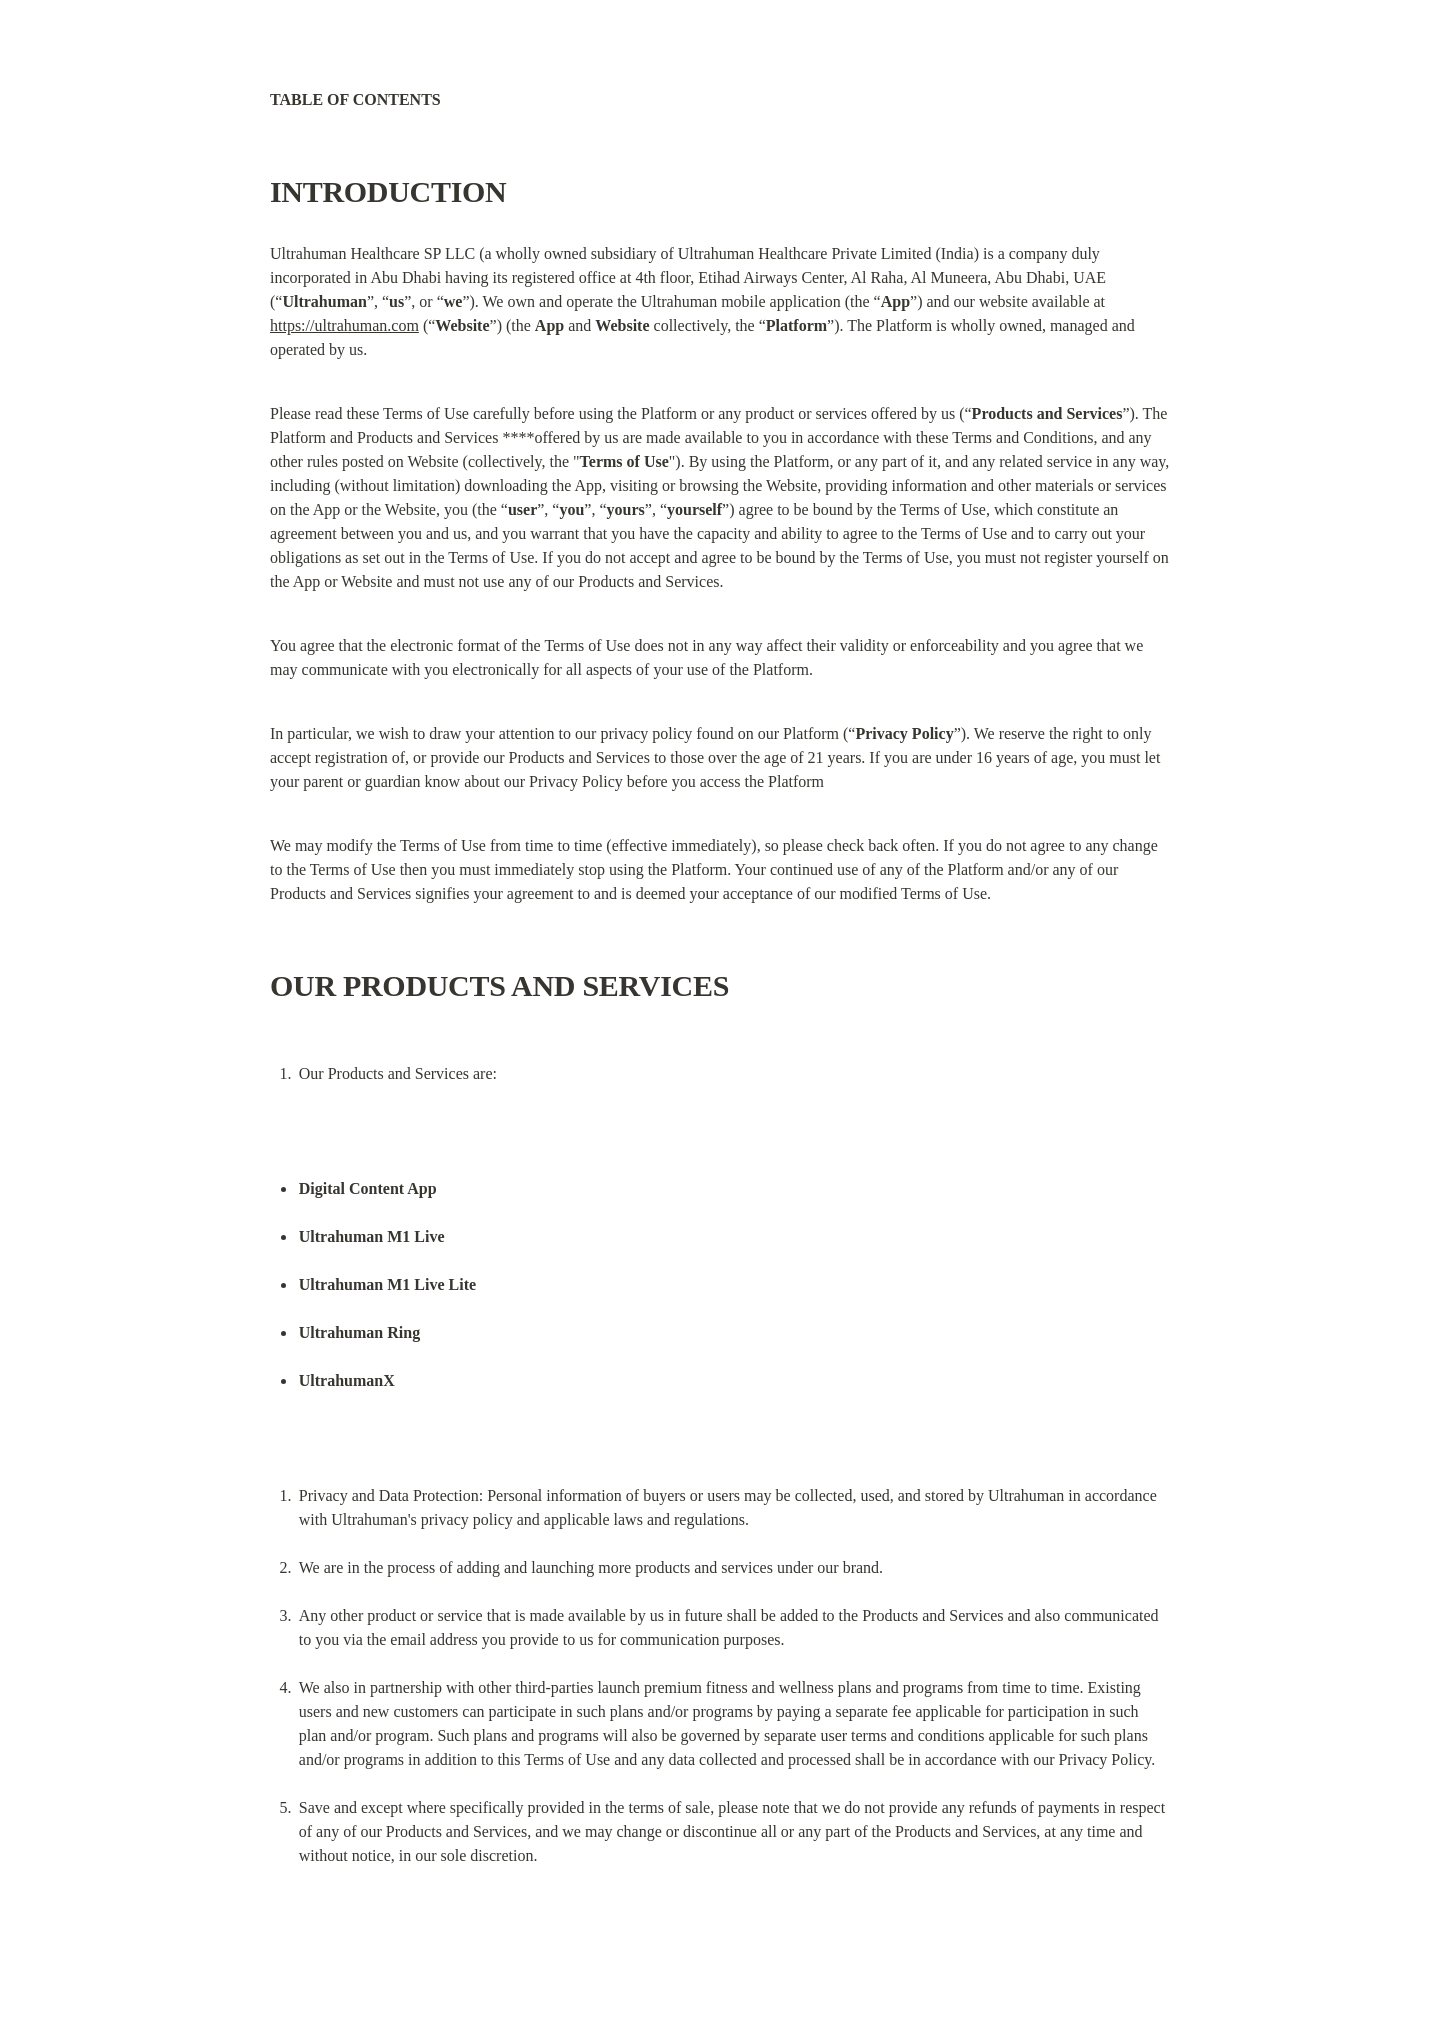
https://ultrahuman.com (344, 325)
